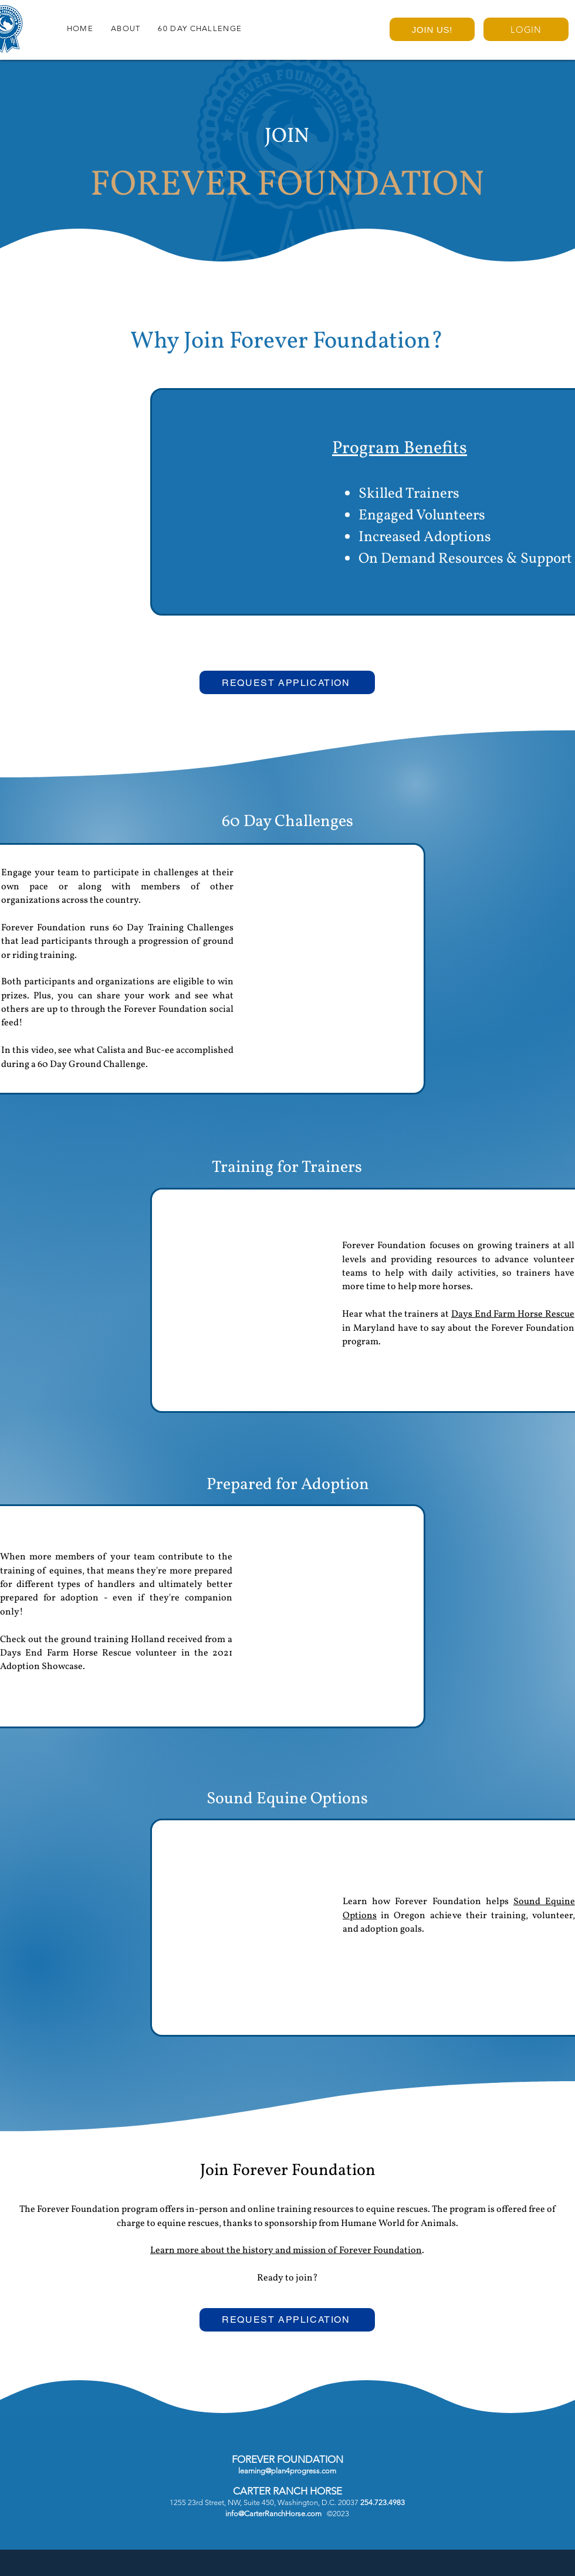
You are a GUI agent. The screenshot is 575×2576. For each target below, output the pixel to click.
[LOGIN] (526, 29)
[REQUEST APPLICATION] (287, 682)
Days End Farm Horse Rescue (512, 1314)
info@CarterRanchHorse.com (273, 2513)
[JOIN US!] (432, 29)
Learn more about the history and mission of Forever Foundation (286, 2250)
